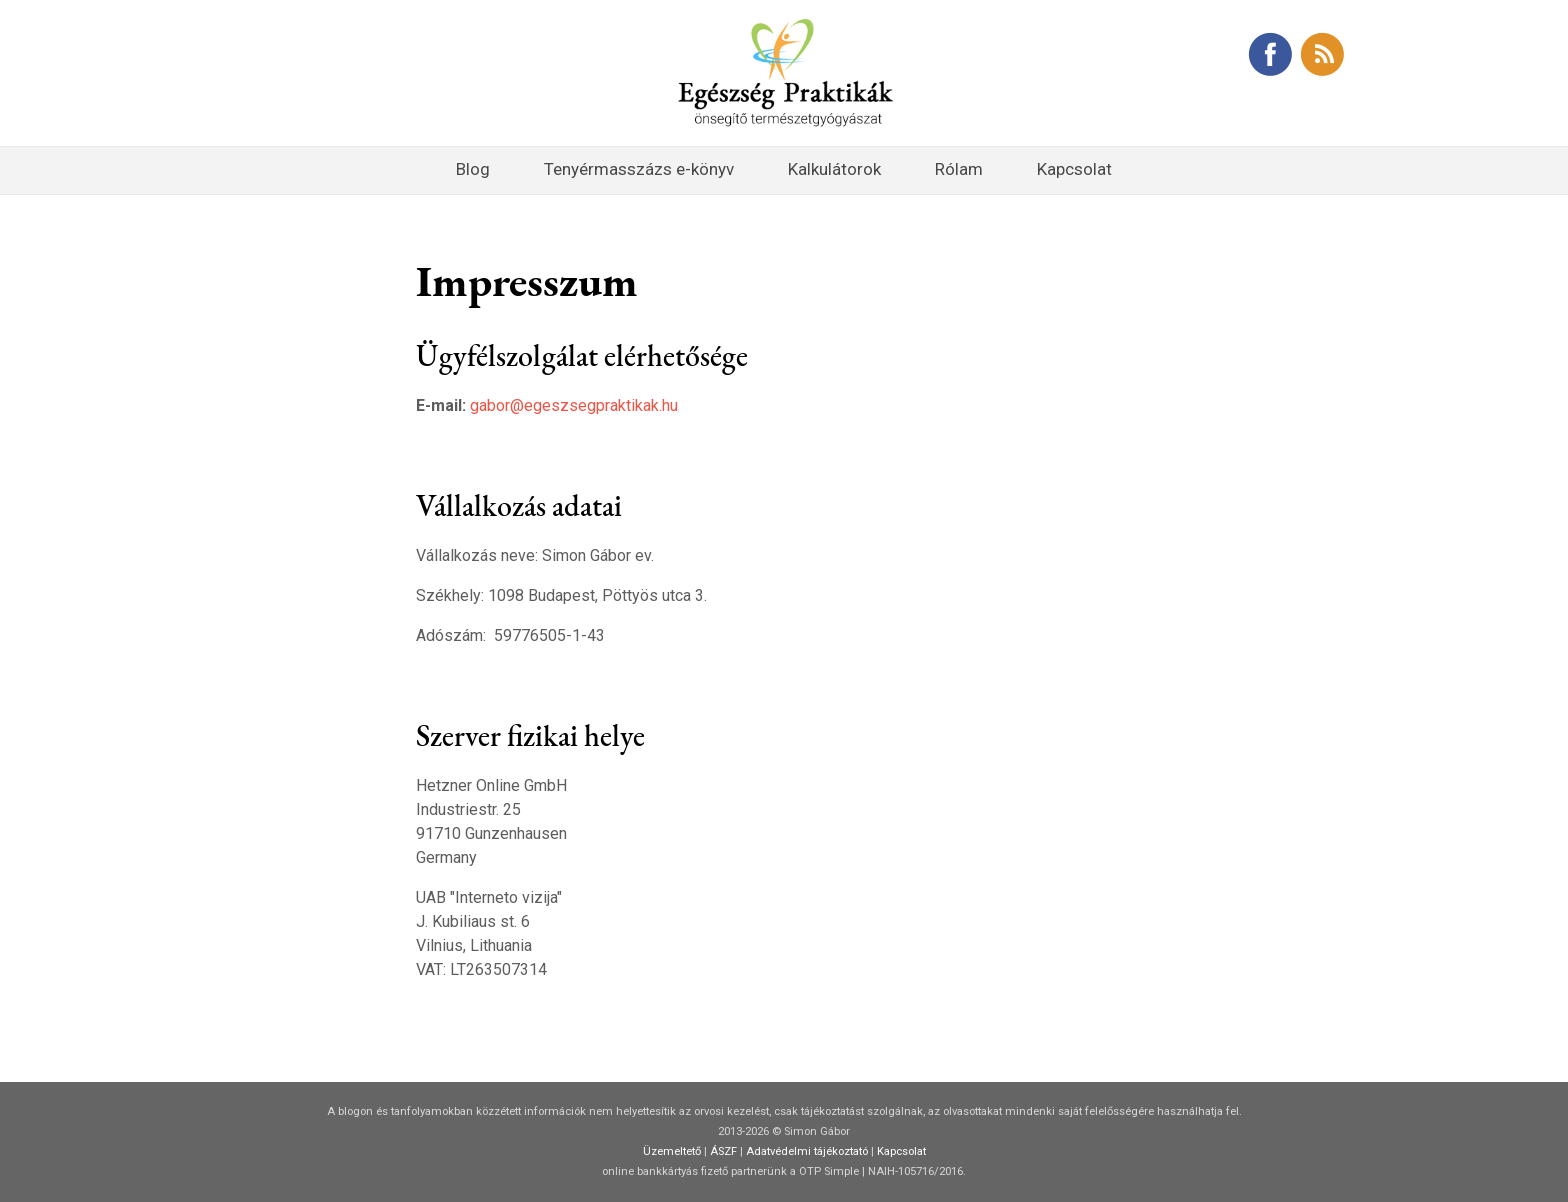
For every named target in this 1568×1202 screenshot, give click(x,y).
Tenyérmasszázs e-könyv (639, 169)
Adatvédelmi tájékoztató (807, 1151)
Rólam (959, 169)
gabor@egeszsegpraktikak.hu (574, 405)
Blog (473, 169)
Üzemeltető (672, 1151)
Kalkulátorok (834, 169)
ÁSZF (723, 1151)
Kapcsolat (1074, 169)
